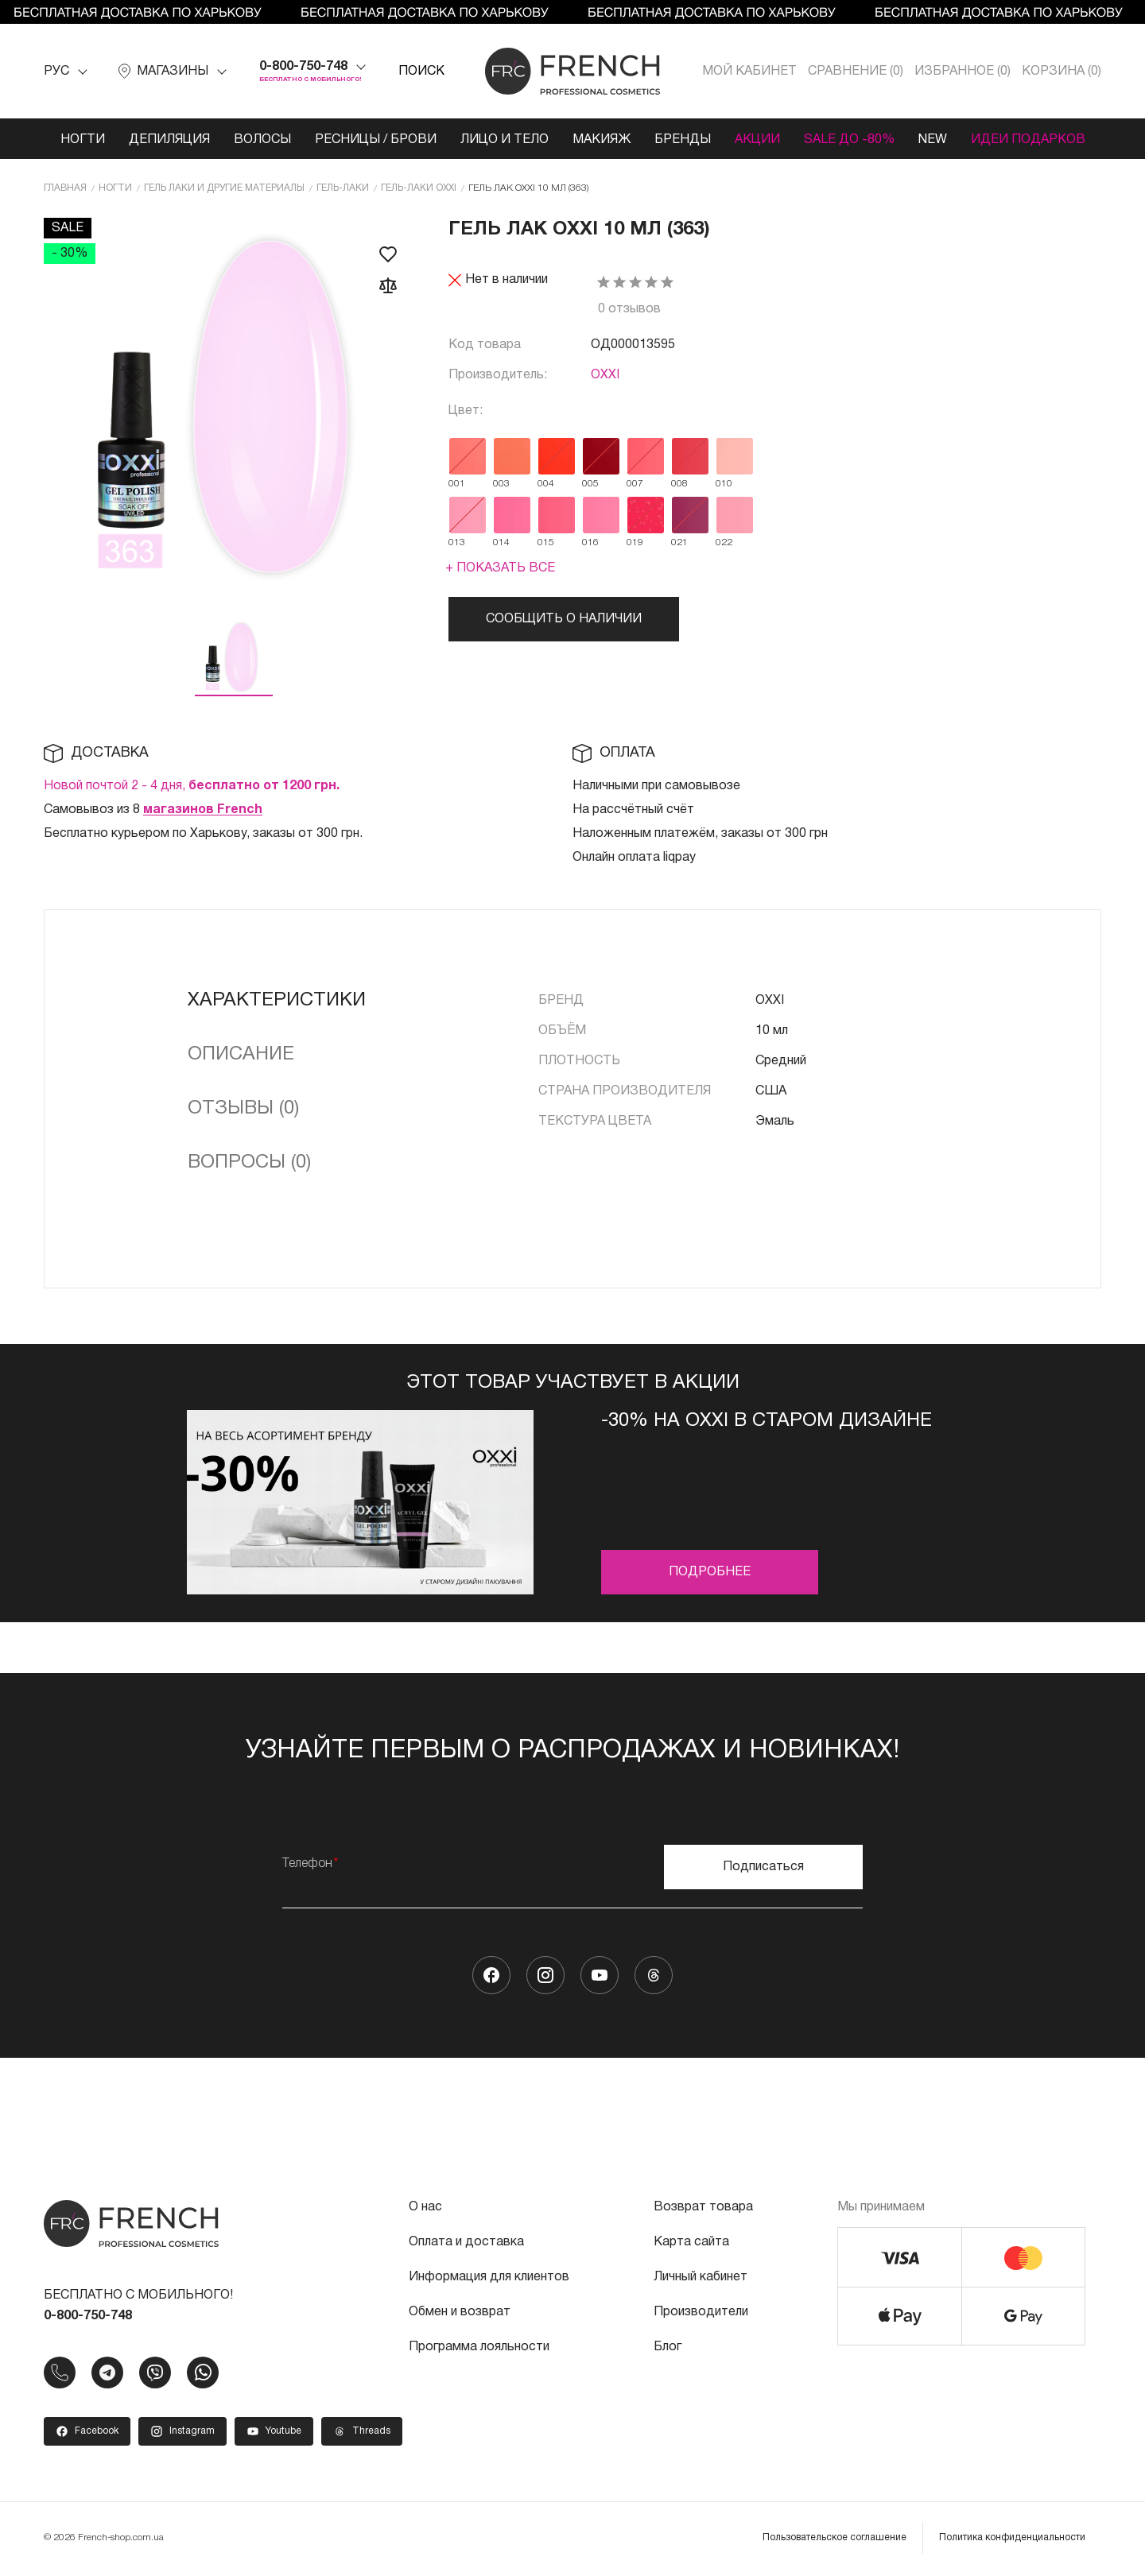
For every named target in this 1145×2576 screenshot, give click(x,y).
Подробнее (710, 1572)
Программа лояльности (479, 2347)
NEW (932, 139)
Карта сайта (691, 2242)
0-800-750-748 (303, 66)
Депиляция (169, 139)
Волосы (262, 139)
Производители (701, 2312)
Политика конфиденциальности (1012, 2537)
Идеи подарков (1028, 139)
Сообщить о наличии (564, 619)
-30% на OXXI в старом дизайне (766, 1421)
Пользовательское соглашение (834, 2537)
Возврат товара (703, 2207)
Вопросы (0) (249, 1163)
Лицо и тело (504, 139)
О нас (425, 2207)
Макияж (601, 139)
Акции (757, 139)
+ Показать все (500, 568)
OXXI (605, 375)
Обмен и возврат (459, 2312)
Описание (241, 1054)
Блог (667, 2347)
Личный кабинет (700, 2277)
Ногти (82, 139)
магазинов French (202, 809)
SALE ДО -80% (849, 139)
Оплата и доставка (466, 2242)
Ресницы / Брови (376, 139)
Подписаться (763, 1867)
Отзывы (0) (243, 1109)
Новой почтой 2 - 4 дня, (192, 786)
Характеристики (277, 1000)
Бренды (682, 139)
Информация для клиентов (489, 2277)
